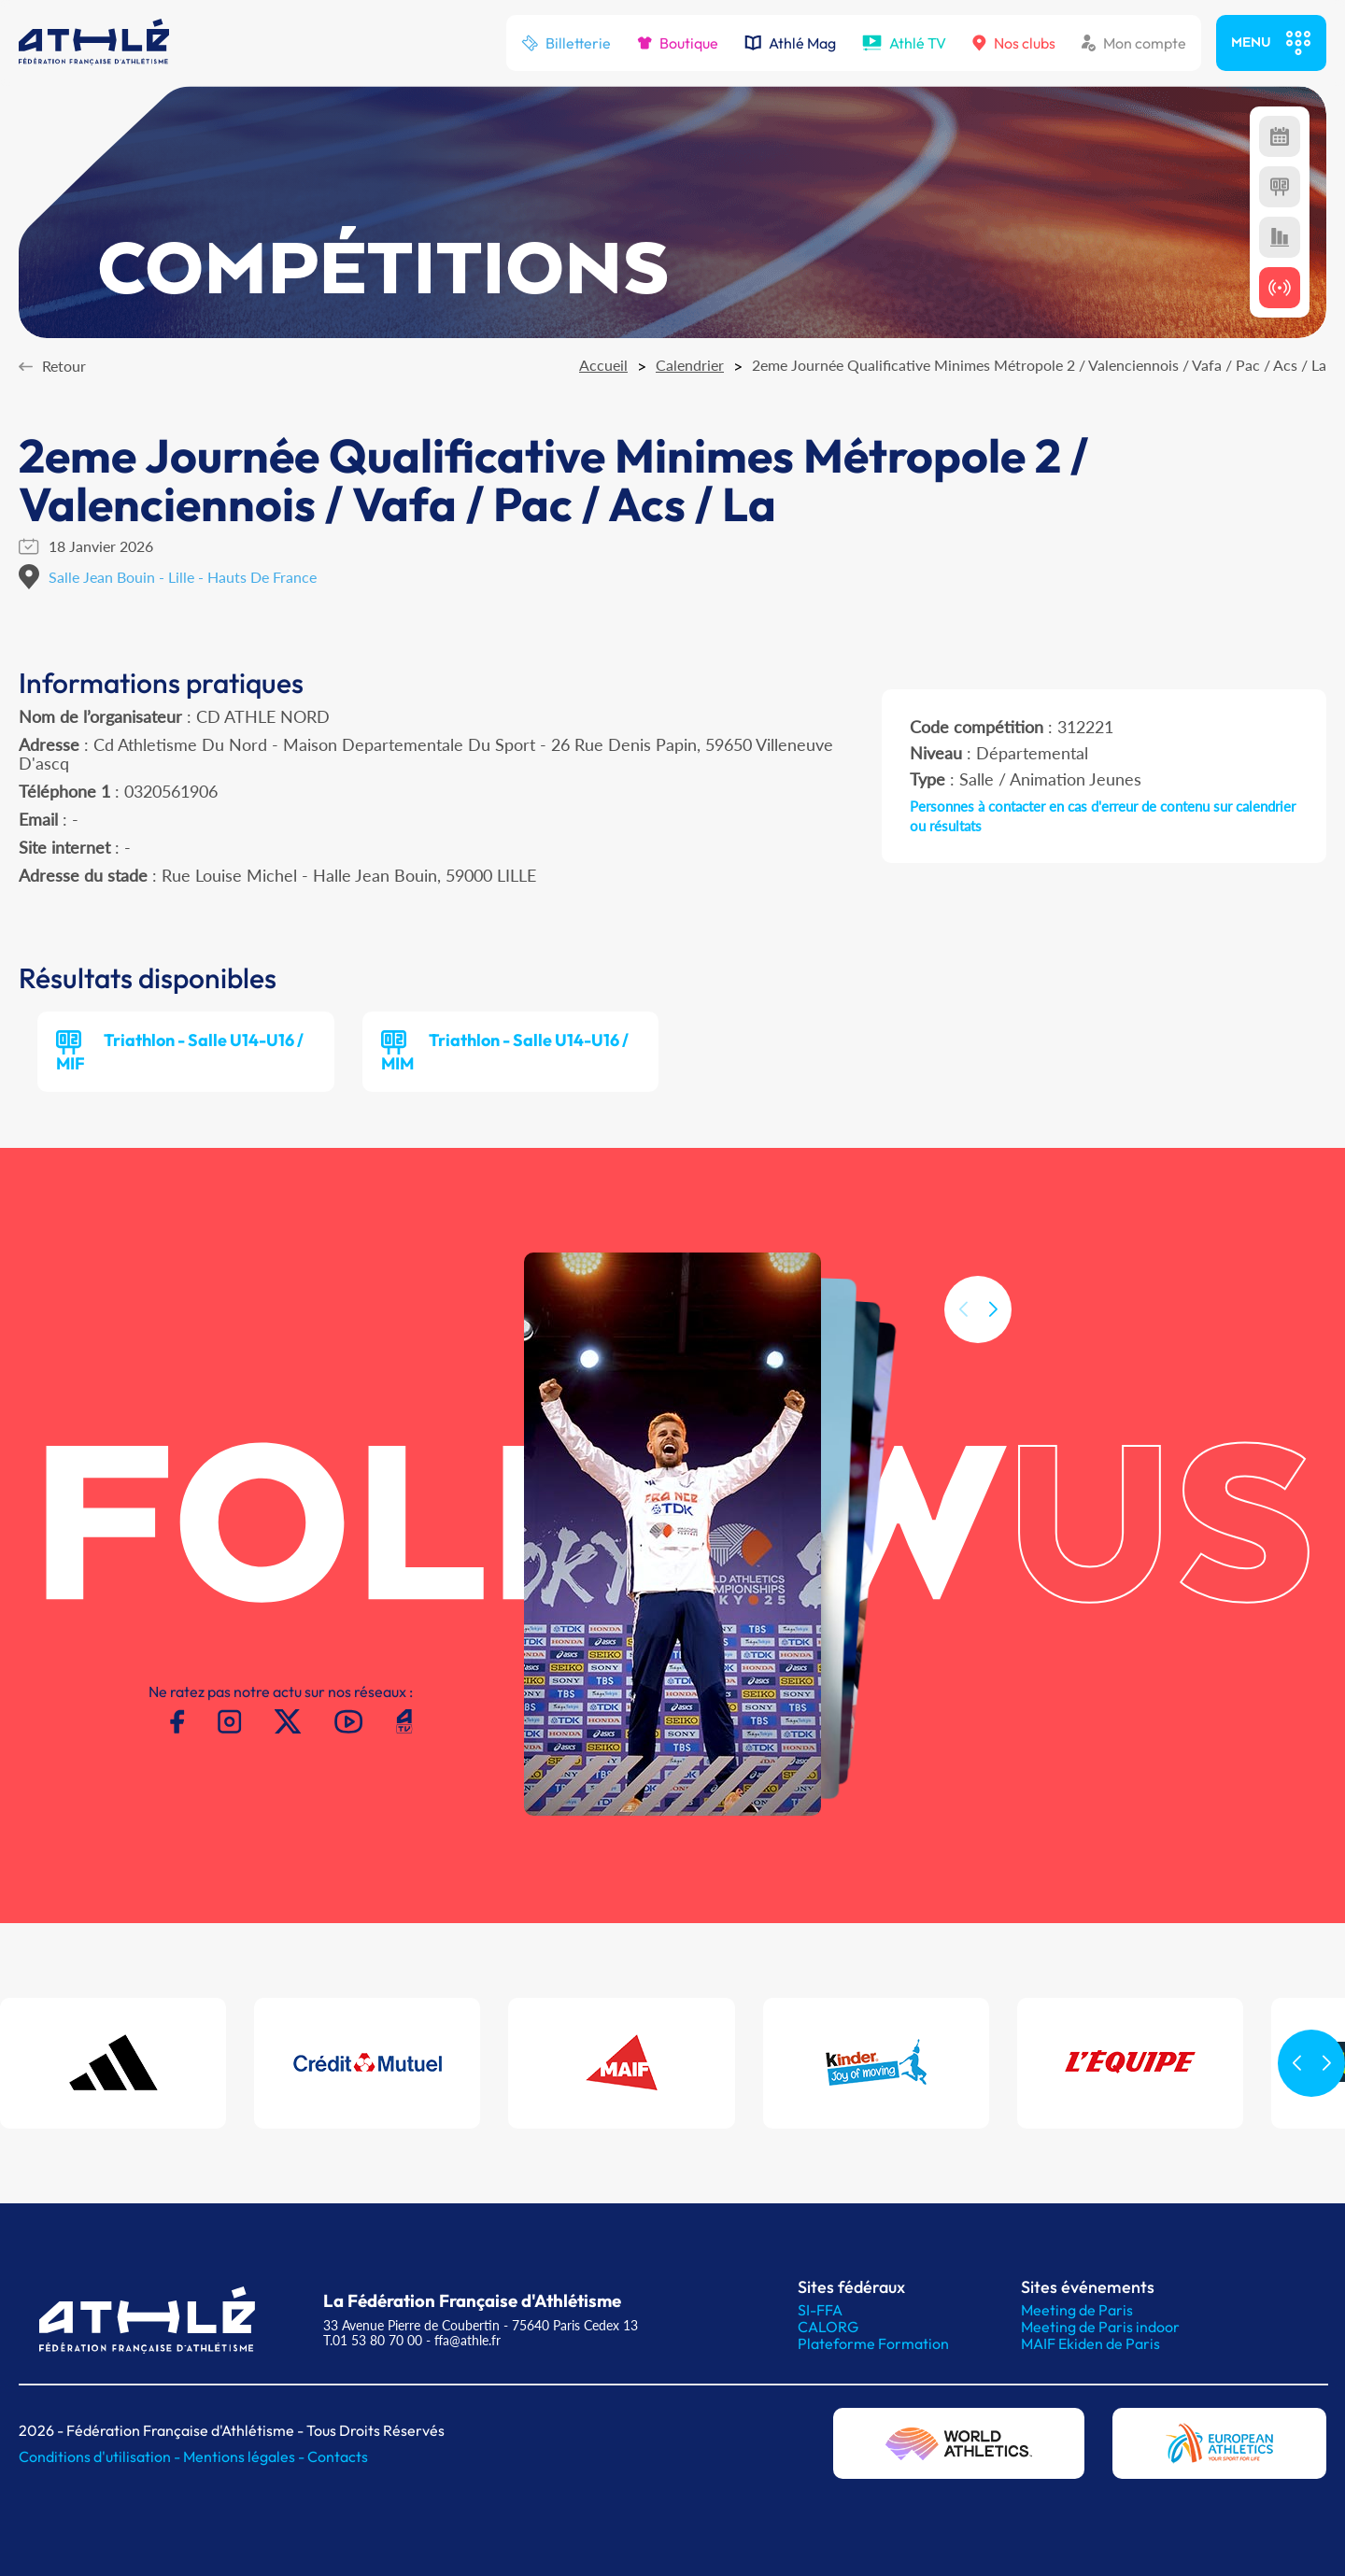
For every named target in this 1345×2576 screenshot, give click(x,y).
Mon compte (1134, 43)
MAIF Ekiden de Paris (1090, 2343)
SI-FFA (820, 2309)
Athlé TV (904, 43)
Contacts (337, 2456)
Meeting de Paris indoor (1100, 2326)
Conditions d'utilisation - (101, 2456)
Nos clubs (1013, 43)
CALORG (828, 2326)
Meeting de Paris (1077, 2309)
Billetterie (566, 43)
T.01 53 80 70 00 (372, 2340)
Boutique (677, 43)
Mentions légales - (245, 2456)
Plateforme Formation (873, 2343)
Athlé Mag (790, 43)
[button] (993, 1340)
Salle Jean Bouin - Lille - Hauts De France (183, 577)
